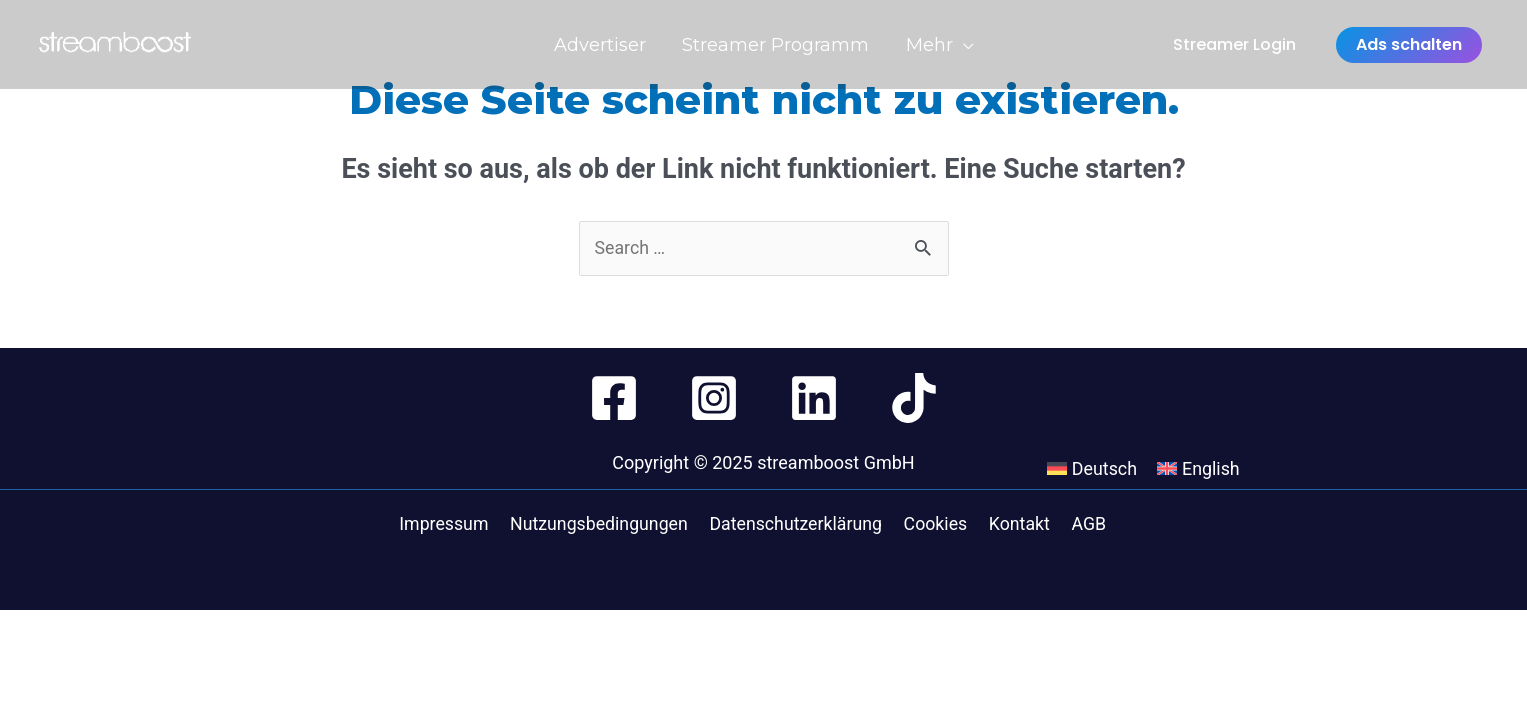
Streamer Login (1234, 47)
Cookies (938, 524)
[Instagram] (714, 398)
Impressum (451, 524)
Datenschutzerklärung (800, 524)
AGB (1085, 524)
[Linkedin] (814, 398)
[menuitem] (1117, 525)
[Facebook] (614, 398)
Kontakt (1019, 524)
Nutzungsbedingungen (604, 524)
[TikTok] (914, 398)
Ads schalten (1409, 47)
